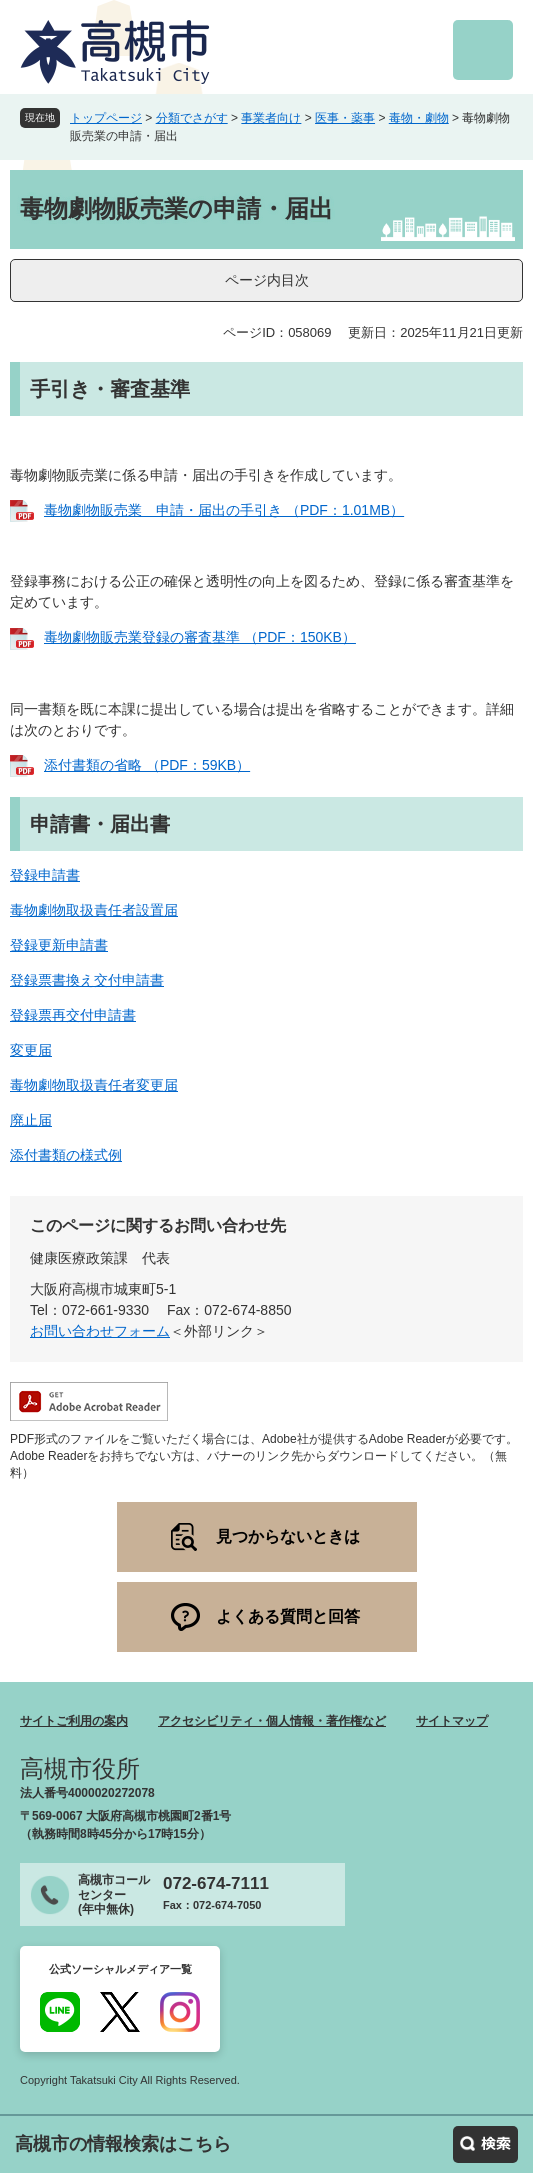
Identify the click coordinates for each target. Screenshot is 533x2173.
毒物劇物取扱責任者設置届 (94, 910)
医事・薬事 (345, 118)
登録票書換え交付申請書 (87, 980)
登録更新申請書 (59, 945)
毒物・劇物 (419, 118)
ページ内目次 (267, 280)
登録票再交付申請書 (73, 1015)
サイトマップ (452, 1721)
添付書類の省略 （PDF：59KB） (147, 765)
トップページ (106, 118)
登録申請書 (45, 875)
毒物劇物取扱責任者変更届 (94, 1085)
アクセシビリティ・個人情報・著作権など (272, 1721)
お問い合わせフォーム (100, 1331)
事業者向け (271, 118)
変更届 (31, 1050)
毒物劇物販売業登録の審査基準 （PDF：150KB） (200, 637)
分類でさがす (192, 118)
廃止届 (31, 1120)
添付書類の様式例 (66, 1155)
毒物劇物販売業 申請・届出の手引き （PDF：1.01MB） (224, 510)
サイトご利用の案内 (74, 1721)
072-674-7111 (216, 1883)
